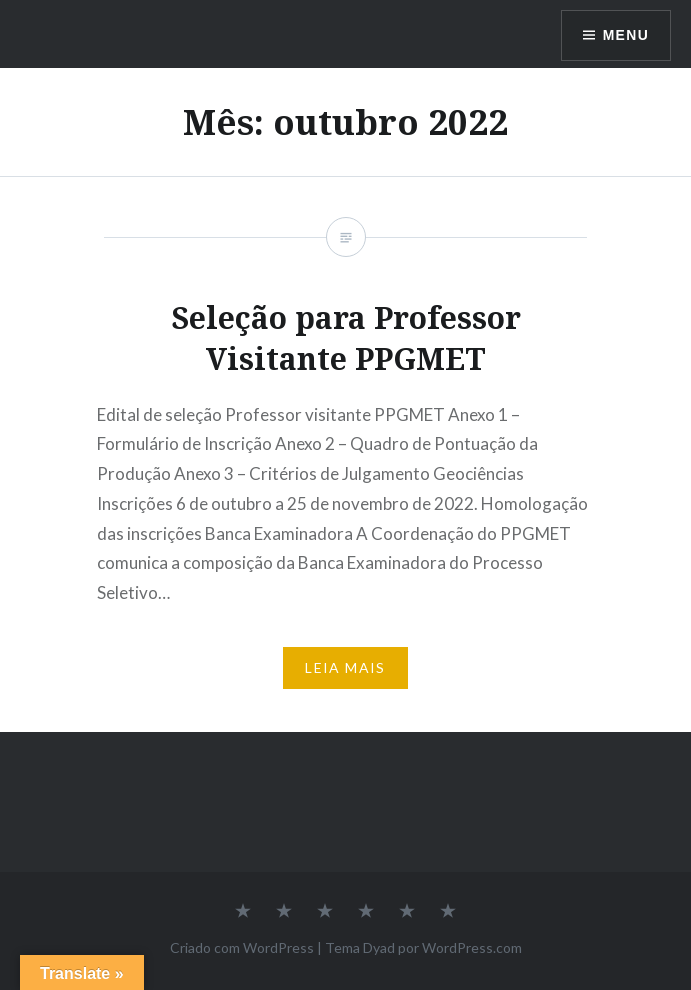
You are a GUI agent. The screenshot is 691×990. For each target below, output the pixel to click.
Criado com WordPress (242, 947)
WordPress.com (472, 947)
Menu (625, 35)
